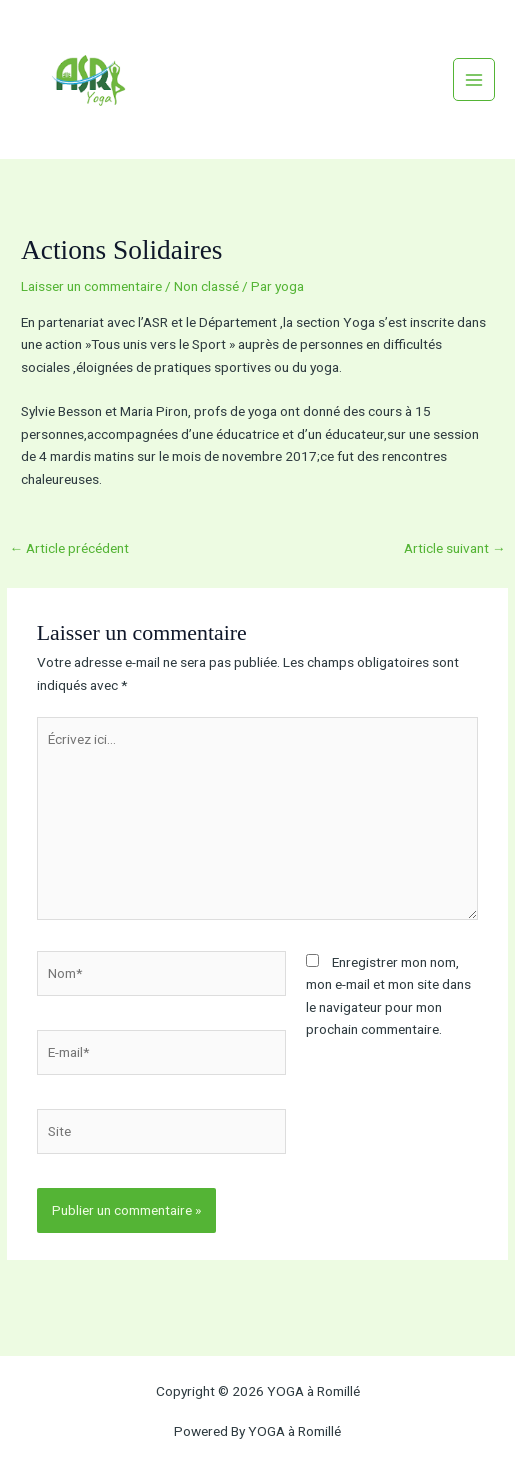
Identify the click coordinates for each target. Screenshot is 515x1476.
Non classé (206, 286)
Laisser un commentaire (91, 286)
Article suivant (455, 548)
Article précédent (69, 548)
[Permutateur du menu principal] (474, 79)
